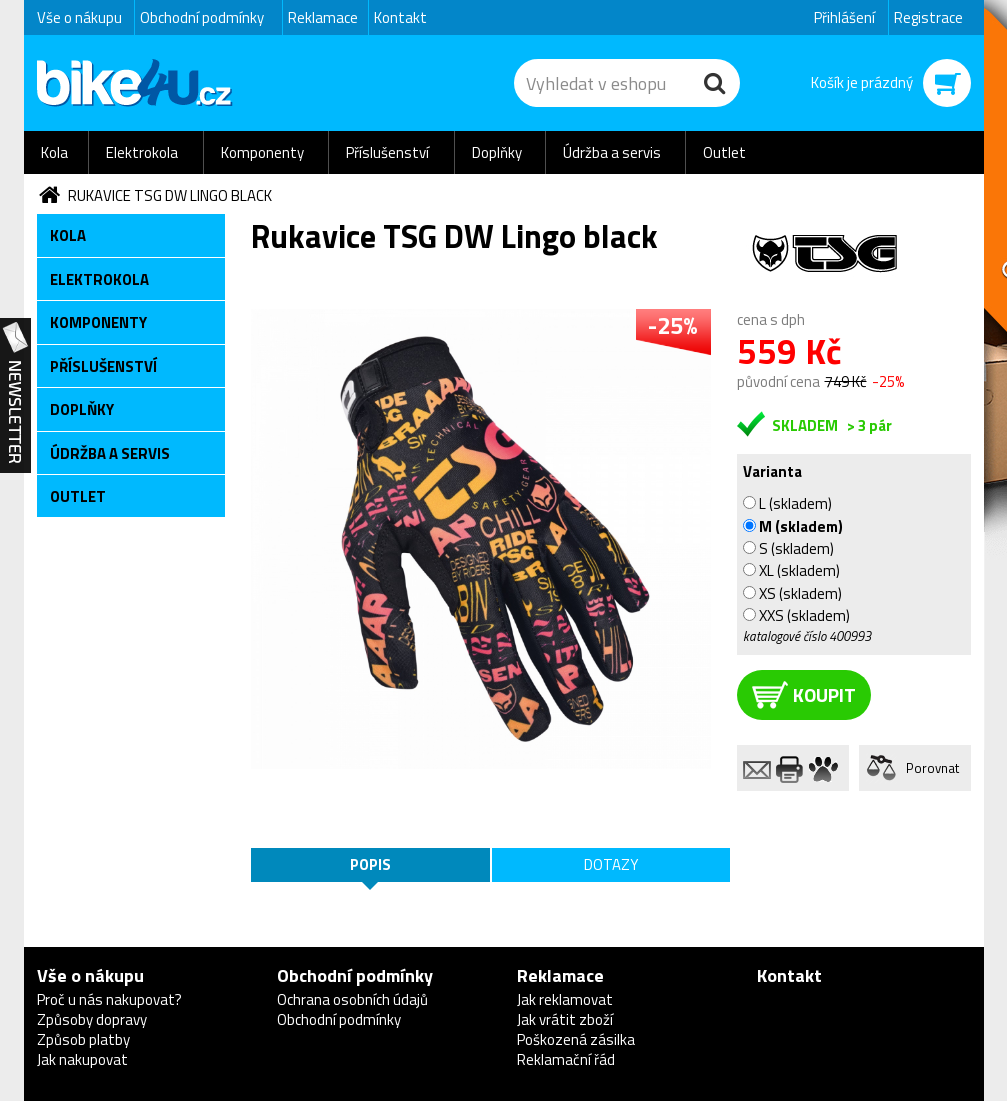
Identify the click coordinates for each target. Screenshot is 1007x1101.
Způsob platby (83, 1039)
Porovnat (932, 768)
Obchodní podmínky (202, 17)
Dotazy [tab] (611, 864)
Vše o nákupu (79, 17)
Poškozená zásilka (576, 1039)
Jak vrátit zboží (565, 1019)
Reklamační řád (566, 1059)
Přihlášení (844, 17)
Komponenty (262, 152)
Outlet (724, 152)
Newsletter (15, 396)
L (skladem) (787, 503)
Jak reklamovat (565, 999)
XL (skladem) (791, 570)
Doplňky (497, 152)
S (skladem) (788, 548)
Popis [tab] (370, 864)
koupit (804, 694)
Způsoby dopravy (92, 1019)
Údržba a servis (612, 152)
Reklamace (323, 17)
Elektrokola (142, 152)
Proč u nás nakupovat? (109, 999)
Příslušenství (387, 152)
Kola (54, 152)
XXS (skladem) (796, 615)
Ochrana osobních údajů (352, 999)
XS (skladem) (792, 593)
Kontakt (400, 17)
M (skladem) (793, 526)
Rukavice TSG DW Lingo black (170, 195)
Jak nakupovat (82, 1059)
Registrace (928, 17)
